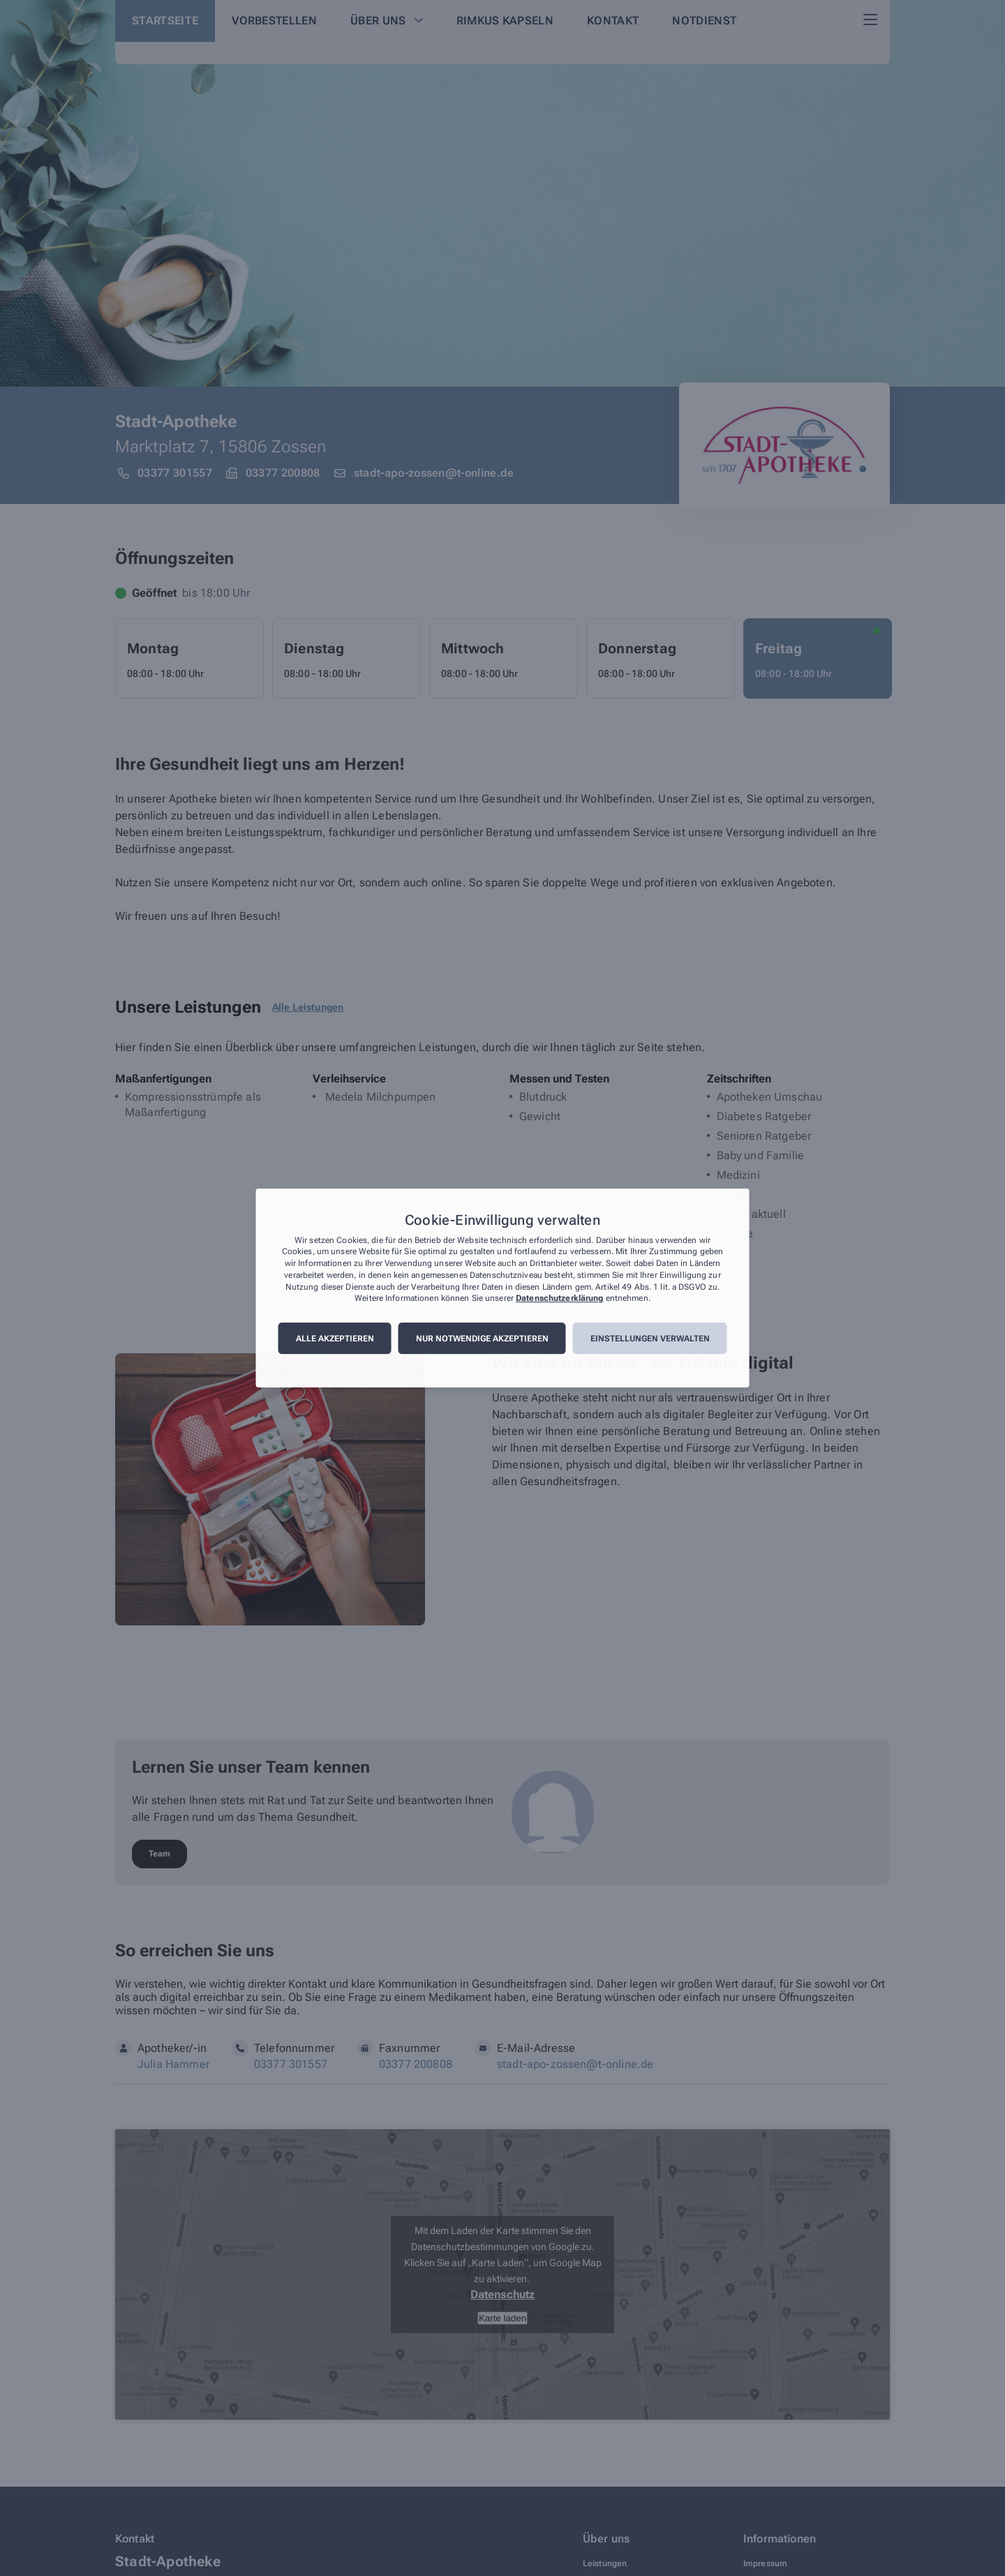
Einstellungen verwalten (650, 1338)
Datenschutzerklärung (559, 1299)
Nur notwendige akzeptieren (482, 1338)
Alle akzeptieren (335, 1338)
